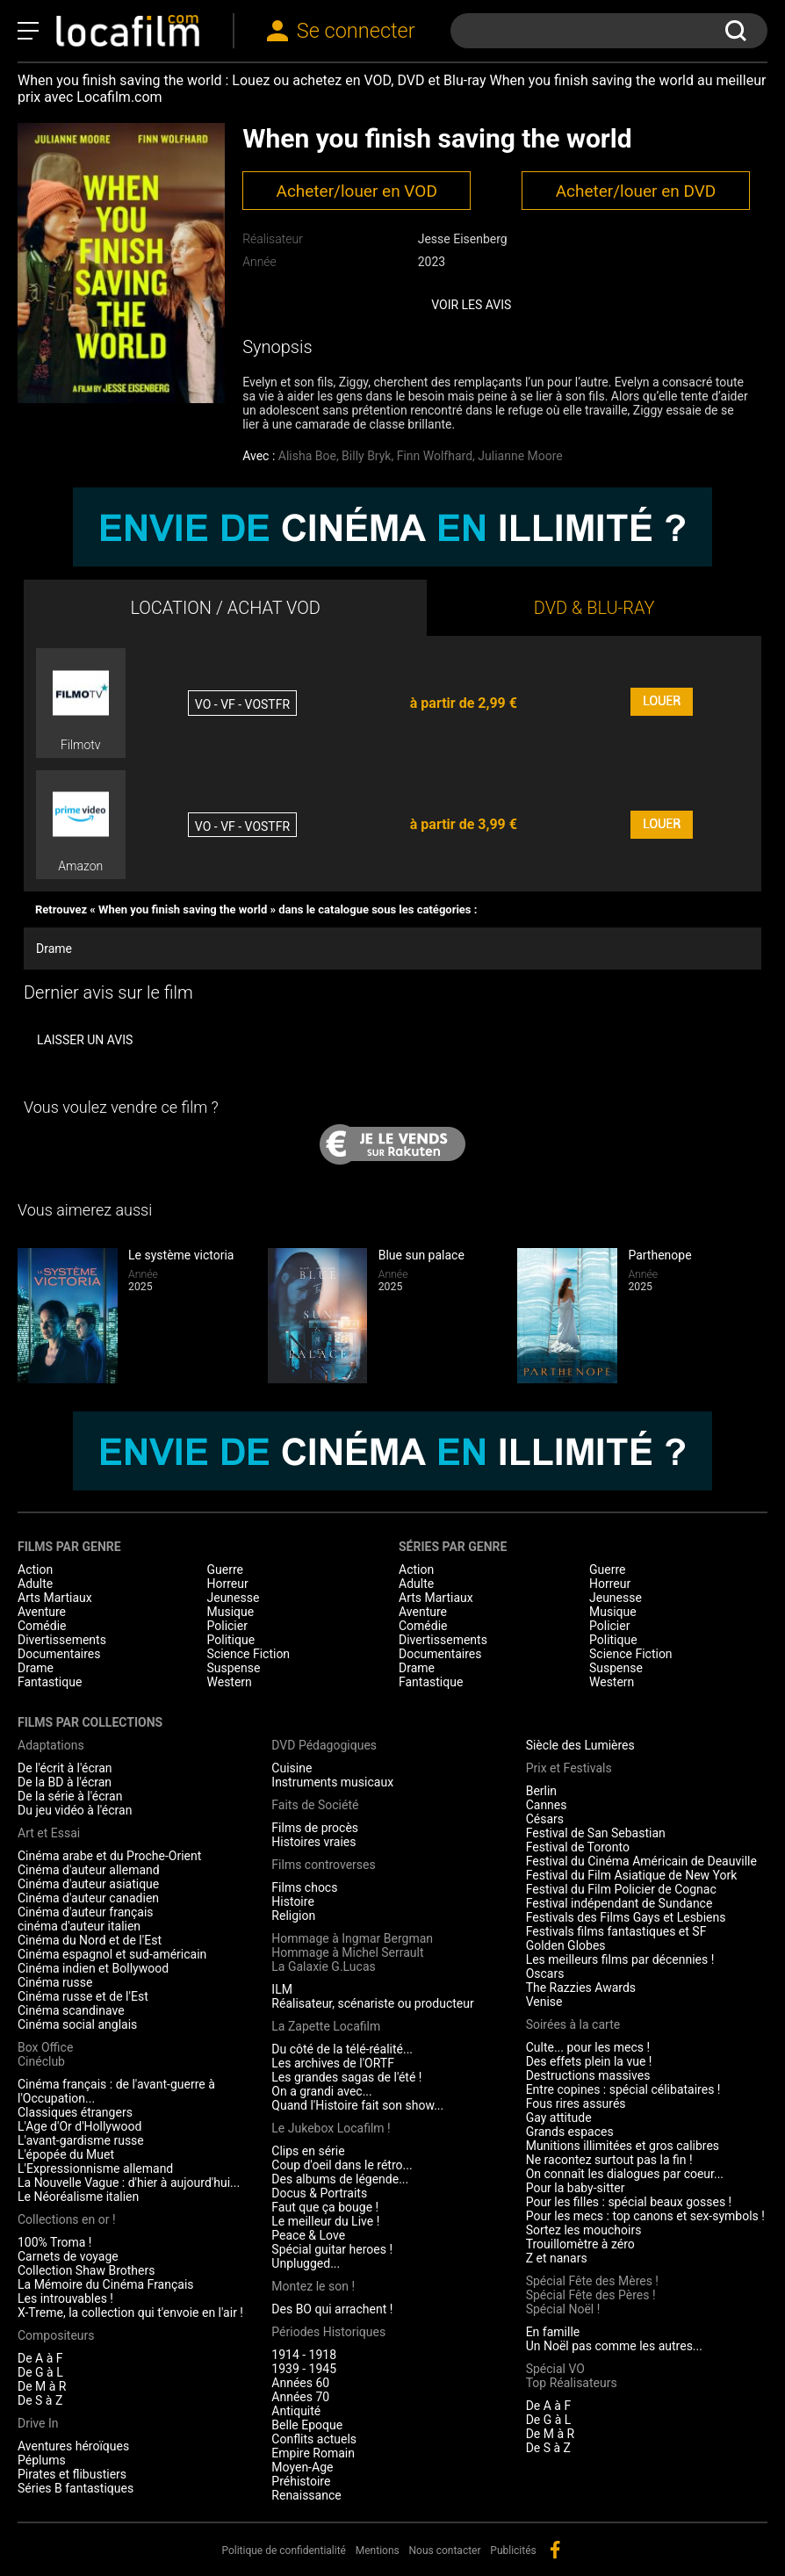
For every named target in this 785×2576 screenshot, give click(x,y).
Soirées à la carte (573, 2024)
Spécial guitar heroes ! (331, 2249)
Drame (54, 949)
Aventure (42, 1612)
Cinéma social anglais (77, 2024)
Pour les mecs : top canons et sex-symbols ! (645, 2216)
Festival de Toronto (578, 1847)
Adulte (35, 1584)
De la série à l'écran (70, 1796)
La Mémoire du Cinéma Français (106, 2284)
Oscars (545, 1973)
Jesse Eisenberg (463, 239)
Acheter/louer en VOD (356, 191)
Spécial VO (555, 2369)
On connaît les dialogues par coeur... (625, 2174)
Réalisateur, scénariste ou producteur (372, 2003)
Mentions (378, 2550)
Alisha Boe (307, 456)
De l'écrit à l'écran (65, 1768)
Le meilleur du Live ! (325, 2221)
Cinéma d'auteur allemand (89, 1870)
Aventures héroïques (73, 2446)
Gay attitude (559, 2118)
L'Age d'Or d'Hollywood (79, 2126)
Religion (293, 1916)
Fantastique (50, 1682)
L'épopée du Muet (66, 2154)
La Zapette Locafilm (325, 2026)
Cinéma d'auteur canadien (88, 1898)
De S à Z (40, 2400)
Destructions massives (588, 2075)
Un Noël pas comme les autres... (614, 2346)
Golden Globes (566, 1945)
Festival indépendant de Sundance (619, 1903)
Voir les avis (471, 305)
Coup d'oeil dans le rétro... (341, 2165)
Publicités (513, 2550)
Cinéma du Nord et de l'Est (90, 1940)
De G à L (40, 2372)
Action (35, 1569)
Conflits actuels (313, 2439)
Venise (544, 2002)
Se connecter (356, 30)
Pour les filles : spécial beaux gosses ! (629, 2202)
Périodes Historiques (328, 2332)
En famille (553, 2332)
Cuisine (291, 1768)
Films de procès (314, 1828)
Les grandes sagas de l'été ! (346, 2077)
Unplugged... (305, 2263)
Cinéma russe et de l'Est (83, 1996)
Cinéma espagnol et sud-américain (112, 1954)
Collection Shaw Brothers (86, 2270)
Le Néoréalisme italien (78, 2197)
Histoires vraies (313, 1842)
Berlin (541, 1791)
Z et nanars (556, 2258)
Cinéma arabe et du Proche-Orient (109, 1856)
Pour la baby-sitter (575, 2188)
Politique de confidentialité (283, 2550)
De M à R (42, 2386)
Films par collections (90, 1722)
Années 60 (300, 2383)
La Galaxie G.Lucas (323, 1966)
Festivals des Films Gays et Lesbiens (626, 1917)
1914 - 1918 (303, 2355)
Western (229, 1682)
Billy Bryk (366, 456)
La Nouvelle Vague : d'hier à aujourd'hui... (129, 2183)
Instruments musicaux (332, 1782)
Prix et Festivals (569, 1768)
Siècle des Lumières (580, 1745)
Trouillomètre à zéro (580, 2244)
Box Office (45, 2047)
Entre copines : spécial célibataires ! (623, 2089)
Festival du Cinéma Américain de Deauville (641, 1861)
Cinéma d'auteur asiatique (88, 1884)
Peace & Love (308, 2235)
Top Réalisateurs (571, 2383)
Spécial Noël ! (563, 2309)
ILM (281, 1989)
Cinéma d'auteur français (86, 1912)
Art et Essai (49, 1833)
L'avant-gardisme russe (81, 2140)
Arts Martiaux (55, 1598)
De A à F (40, 2358)
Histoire (292, 1901)
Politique (231, 1640)
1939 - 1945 (303, 2369)
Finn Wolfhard (434, 456)
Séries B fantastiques (75, 2488)
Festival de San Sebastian (596, 1833)
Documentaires (59, 1654)
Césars (545, 1819)
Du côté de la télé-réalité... (342, 2049)
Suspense (234, 1668)
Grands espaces (570, 2132)
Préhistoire (300, 2481)
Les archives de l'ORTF (332, 2063)
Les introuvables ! (65, 2298)
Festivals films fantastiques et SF (616, 1931)
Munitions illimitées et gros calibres (622, 2146)
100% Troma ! (54, 2242)
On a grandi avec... (321, 2091)
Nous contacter (445, 2550)
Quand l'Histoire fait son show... (357, 2105)
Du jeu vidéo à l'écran (75, 1810)
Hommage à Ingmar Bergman (352, 1938)
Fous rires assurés (576, 2103)
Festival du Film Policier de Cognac (621, 1889)
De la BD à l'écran (65, 1782)
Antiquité (295, 2411)
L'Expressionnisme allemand (95, 2168)
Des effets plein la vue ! (589, 2061)
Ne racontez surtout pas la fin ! (609, 2160)
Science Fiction (249, 1654)
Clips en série (307, 2151)
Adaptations (51, 1745)
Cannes (546, 1805)
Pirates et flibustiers (72, 2474)
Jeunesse (233, 1598)
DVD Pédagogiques (324, 1745)
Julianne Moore (520, 456)
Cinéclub (41, 2061)
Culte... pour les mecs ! (588, 2047)
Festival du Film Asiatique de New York (632, 1875)
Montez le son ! (313, 2286)
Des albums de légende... (339, 2179)
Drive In (38, 2423)
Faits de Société (314, 1805)
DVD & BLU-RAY (594, 607)
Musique (231, 1612)
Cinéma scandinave (71, 2010)
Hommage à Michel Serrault (347, 1952)
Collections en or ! (67, 2219)
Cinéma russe (55, 1982)
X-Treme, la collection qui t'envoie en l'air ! (130, 2312)
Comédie (42, 1626)
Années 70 (300, 2397)
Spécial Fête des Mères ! (592, 2281)
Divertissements (62, 1640)
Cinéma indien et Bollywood (93, 1968)
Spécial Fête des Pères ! (591, 2295)
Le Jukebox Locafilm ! (330, 2128)
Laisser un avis (85, 1040)
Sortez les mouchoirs (584, 2230)
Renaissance (306, 2495)
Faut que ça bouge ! (324, 2207)
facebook (555, 2549)
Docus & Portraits (319, 2193)
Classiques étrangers (75, 2112)
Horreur (227, 1584)
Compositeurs (56, 2335)
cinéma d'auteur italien (79, 1926)
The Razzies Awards (581, 1988)
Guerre (225, 1569)
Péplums (42, 2460)
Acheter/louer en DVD (636, 191)
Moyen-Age (302, 2467)
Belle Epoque (306, 2425)
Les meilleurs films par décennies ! (620, 1959)
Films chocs (304, 1887)
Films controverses (323, 1865)
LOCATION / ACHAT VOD (225, 607)
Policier (227, 1626)
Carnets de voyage (68, 2256)
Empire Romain (313, 2453)
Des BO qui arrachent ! (331, 2309)
